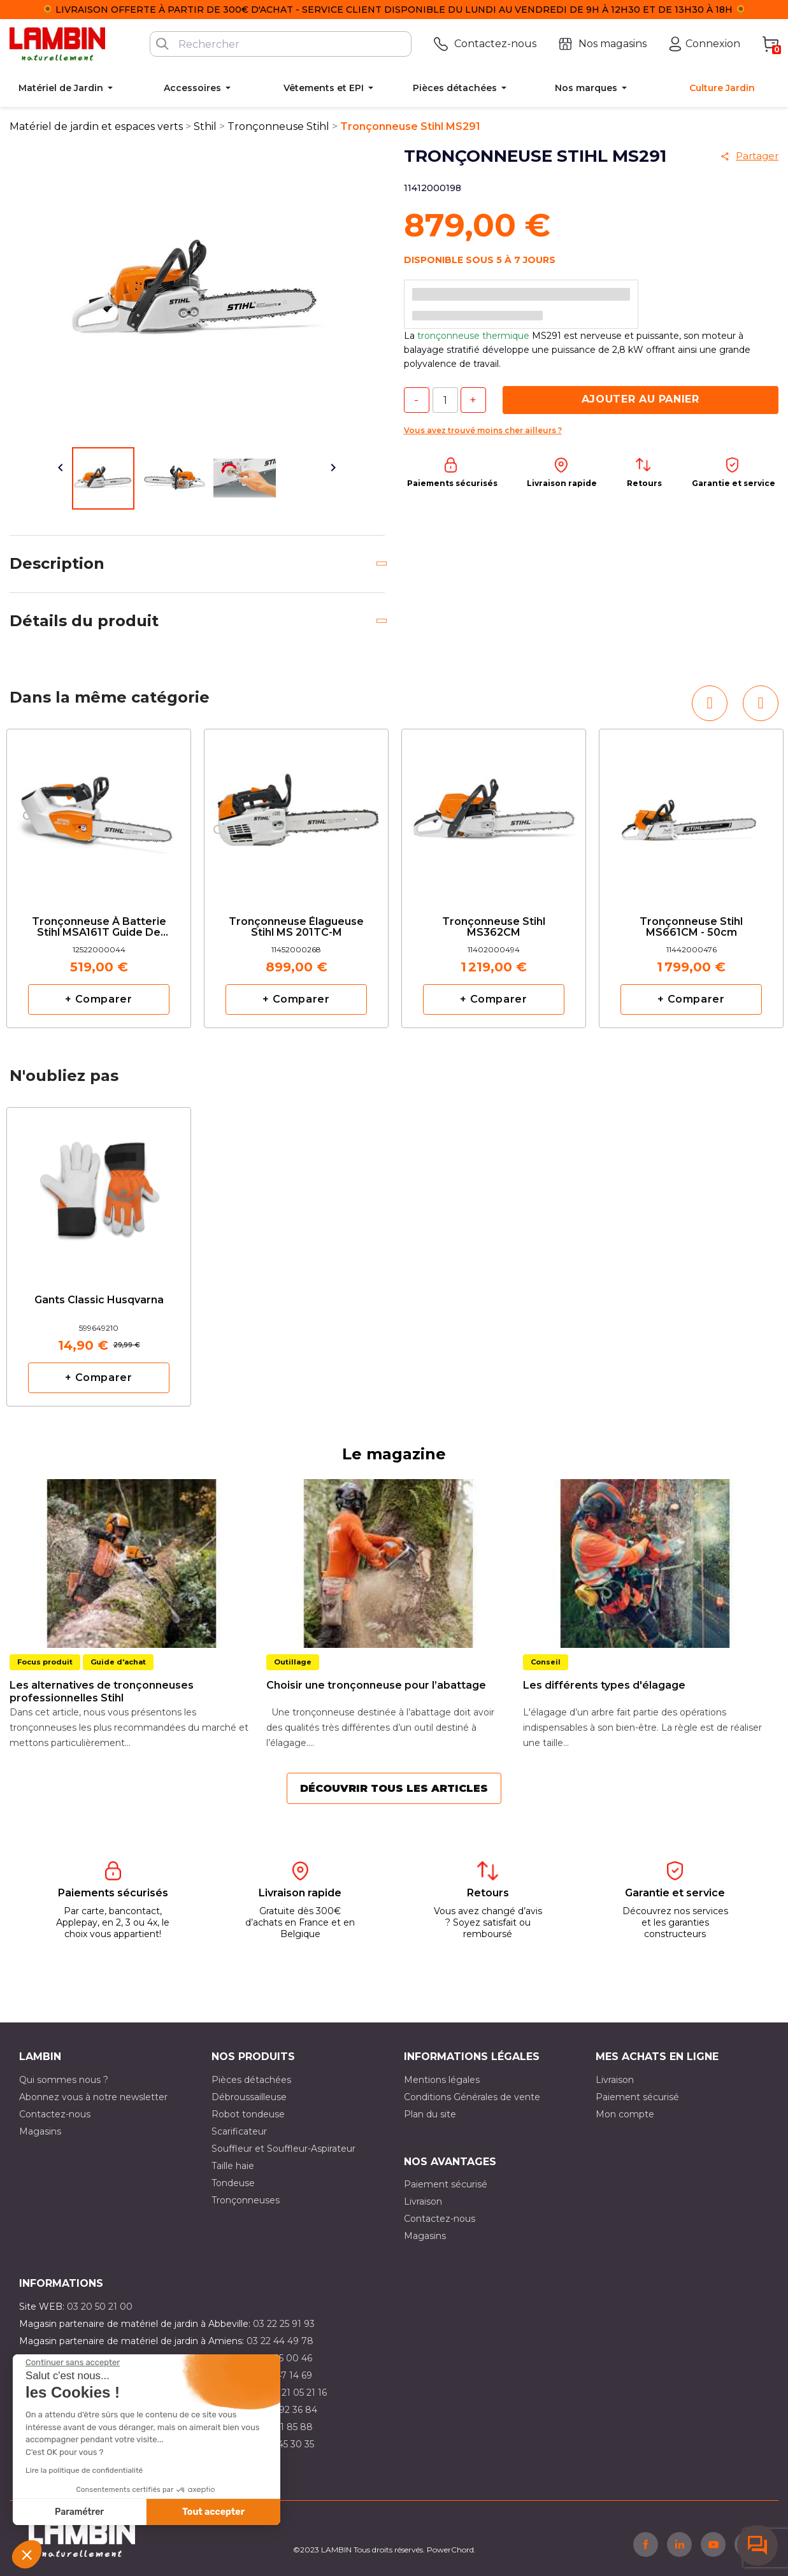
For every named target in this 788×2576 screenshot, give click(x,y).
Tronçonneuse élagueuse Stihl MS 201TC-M (296, 927)
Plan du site (430, 2114)
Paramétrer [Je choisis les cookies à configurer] (79, 2512)
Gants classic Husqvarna (99, 1300)
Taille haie (232, 2166)
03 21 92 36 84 (285, 2409)
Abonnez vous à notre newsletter (93, 2097)
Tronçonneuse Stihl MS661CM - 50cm (691, 927)
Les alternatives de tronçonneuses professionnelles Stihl (102, 1691)
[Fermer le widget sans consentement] (72, 2362)
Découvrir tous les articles (394, 1788)
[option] (98, 878)
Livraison (615, 2080)
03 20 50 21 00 (100, 2306)
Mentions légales (442, 2080)
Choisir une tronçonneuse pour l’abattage (376, 1685)
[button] (26, 2554)
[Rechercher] (281, 44)
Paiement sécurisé (637, 2097)
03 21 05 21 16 (297, 2392)
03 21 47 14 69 (281, 2375)
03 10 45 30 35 (282, 2444)
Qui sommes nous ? (63, 2080)
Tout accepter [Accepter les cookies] (213, 2512)
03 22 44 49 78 (280, 2341)
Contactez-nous (54, 2114)
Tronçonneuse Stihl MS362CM (493, 927)
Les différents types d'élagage (604, 1685)
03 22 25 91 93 (284, 2323)
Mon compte (625, 2114)
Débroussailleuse (249, 2097)
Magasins (40, 2131)
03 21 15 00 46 (281, 2358)
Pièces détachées (251, 2080)
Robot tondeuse (248, 2114)
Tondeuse (233, 2183)
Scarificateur (239, 2131)
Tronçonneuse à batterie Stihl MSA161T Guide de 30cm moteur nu (99, 928)
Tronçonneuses (245, 2200)
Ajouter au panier (640, 399)
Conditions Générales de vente (472, 2097)
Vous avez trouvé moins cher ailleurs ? (483, 430)
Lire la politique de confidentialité (84, 2470)
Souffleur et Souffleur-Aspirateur (283, 2148)
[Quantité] (445, 400)
